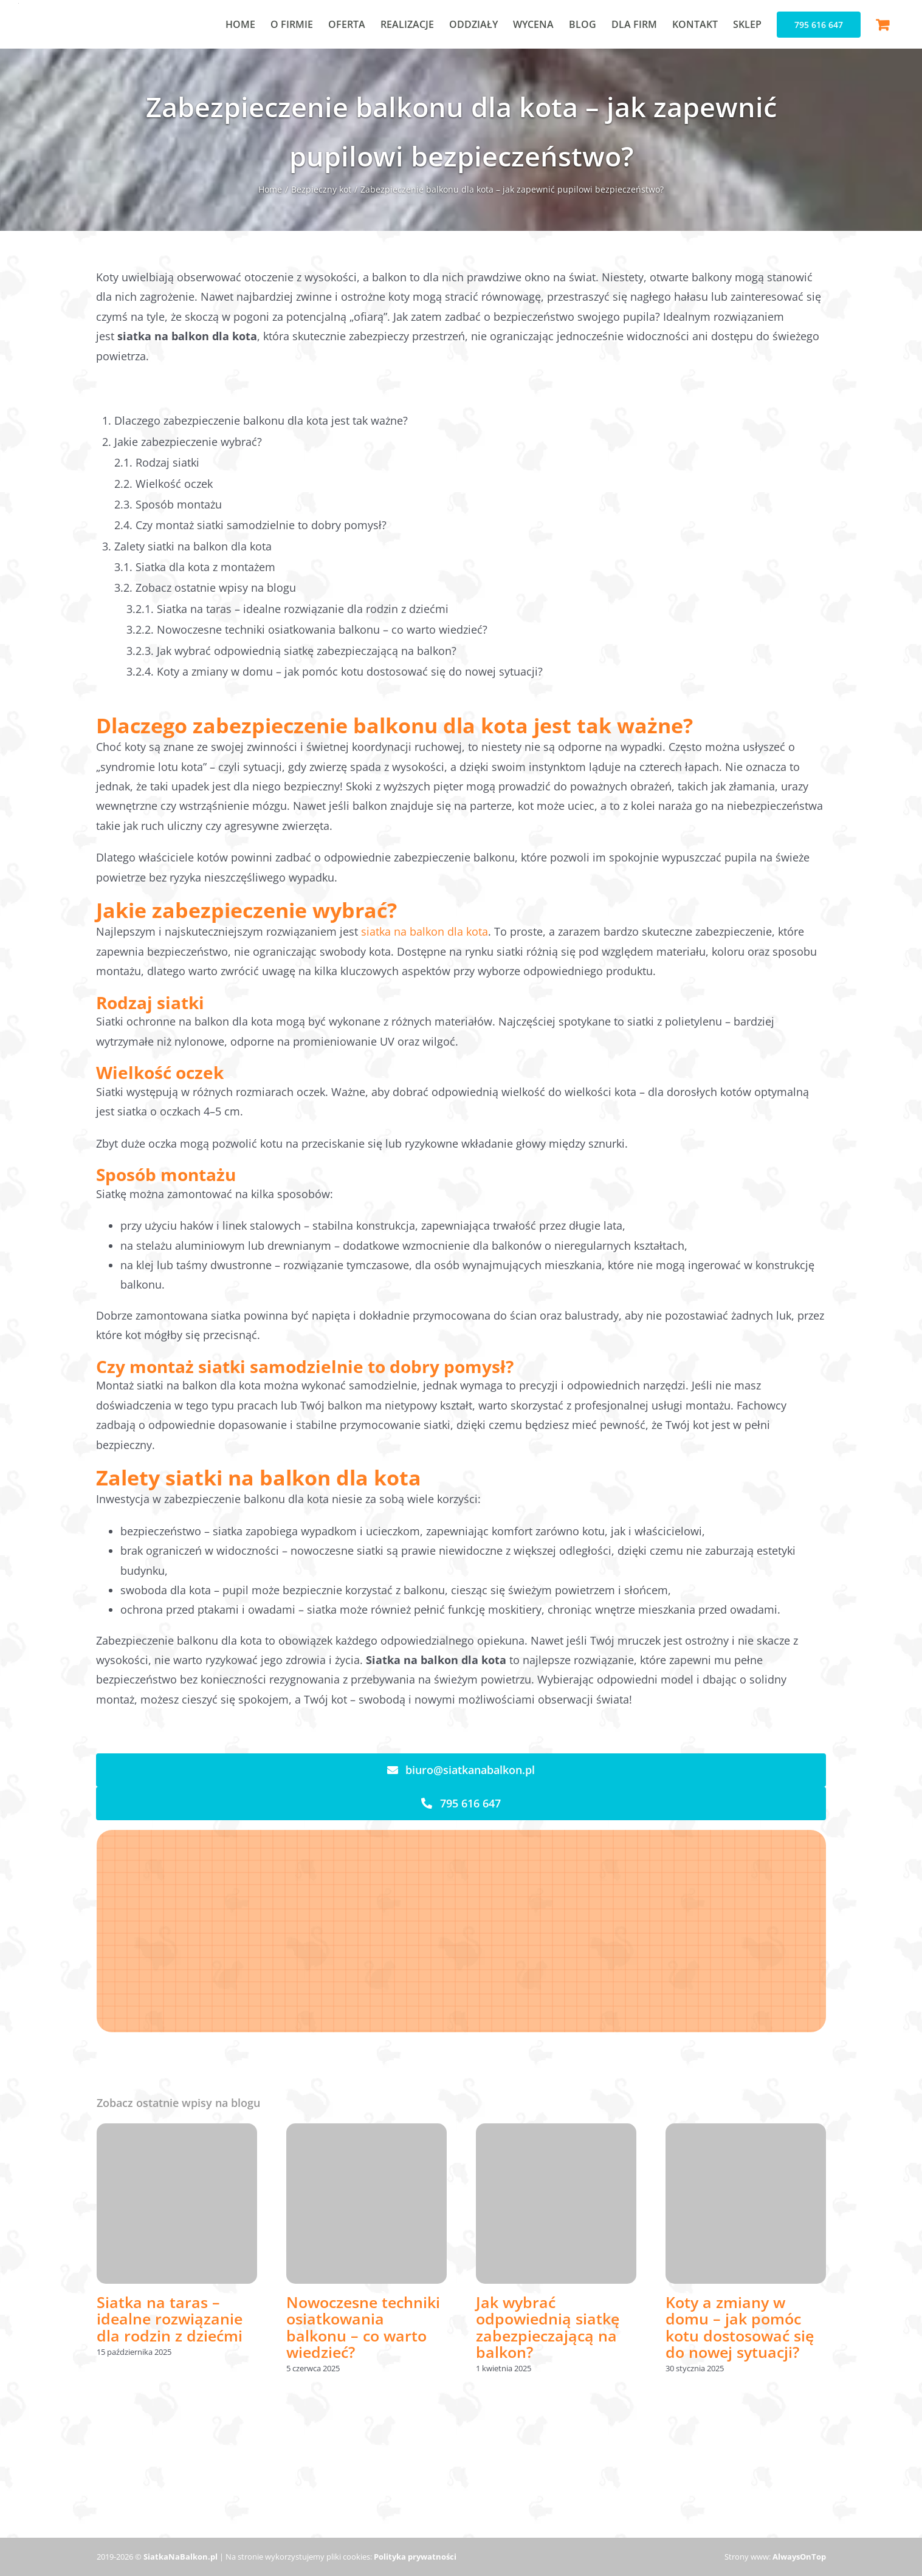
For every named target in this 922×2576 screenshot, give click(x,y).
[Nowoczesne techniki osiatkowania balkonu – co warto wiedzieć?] (366, 2130)
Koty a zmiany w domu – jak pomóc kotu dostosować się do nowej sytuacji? (740, 2327)
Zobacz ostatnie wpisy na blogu (216, 587)
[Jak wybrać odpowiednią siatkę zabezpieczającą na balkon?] (556, 2130)
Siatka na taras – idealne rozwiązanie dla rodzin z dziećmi (170, 2319)
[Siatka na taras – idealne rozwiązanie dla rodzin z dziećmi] (177, 2130)
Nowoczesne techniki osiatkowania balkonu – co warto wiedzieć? (363, 2327)
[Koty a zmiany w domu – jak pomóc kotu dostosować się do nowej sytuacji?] (746, 2130)
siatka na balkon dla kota (424, 931)
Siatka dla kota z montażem (205, 567)
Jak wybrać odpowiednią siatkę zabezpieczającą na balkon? (547, 2327)
